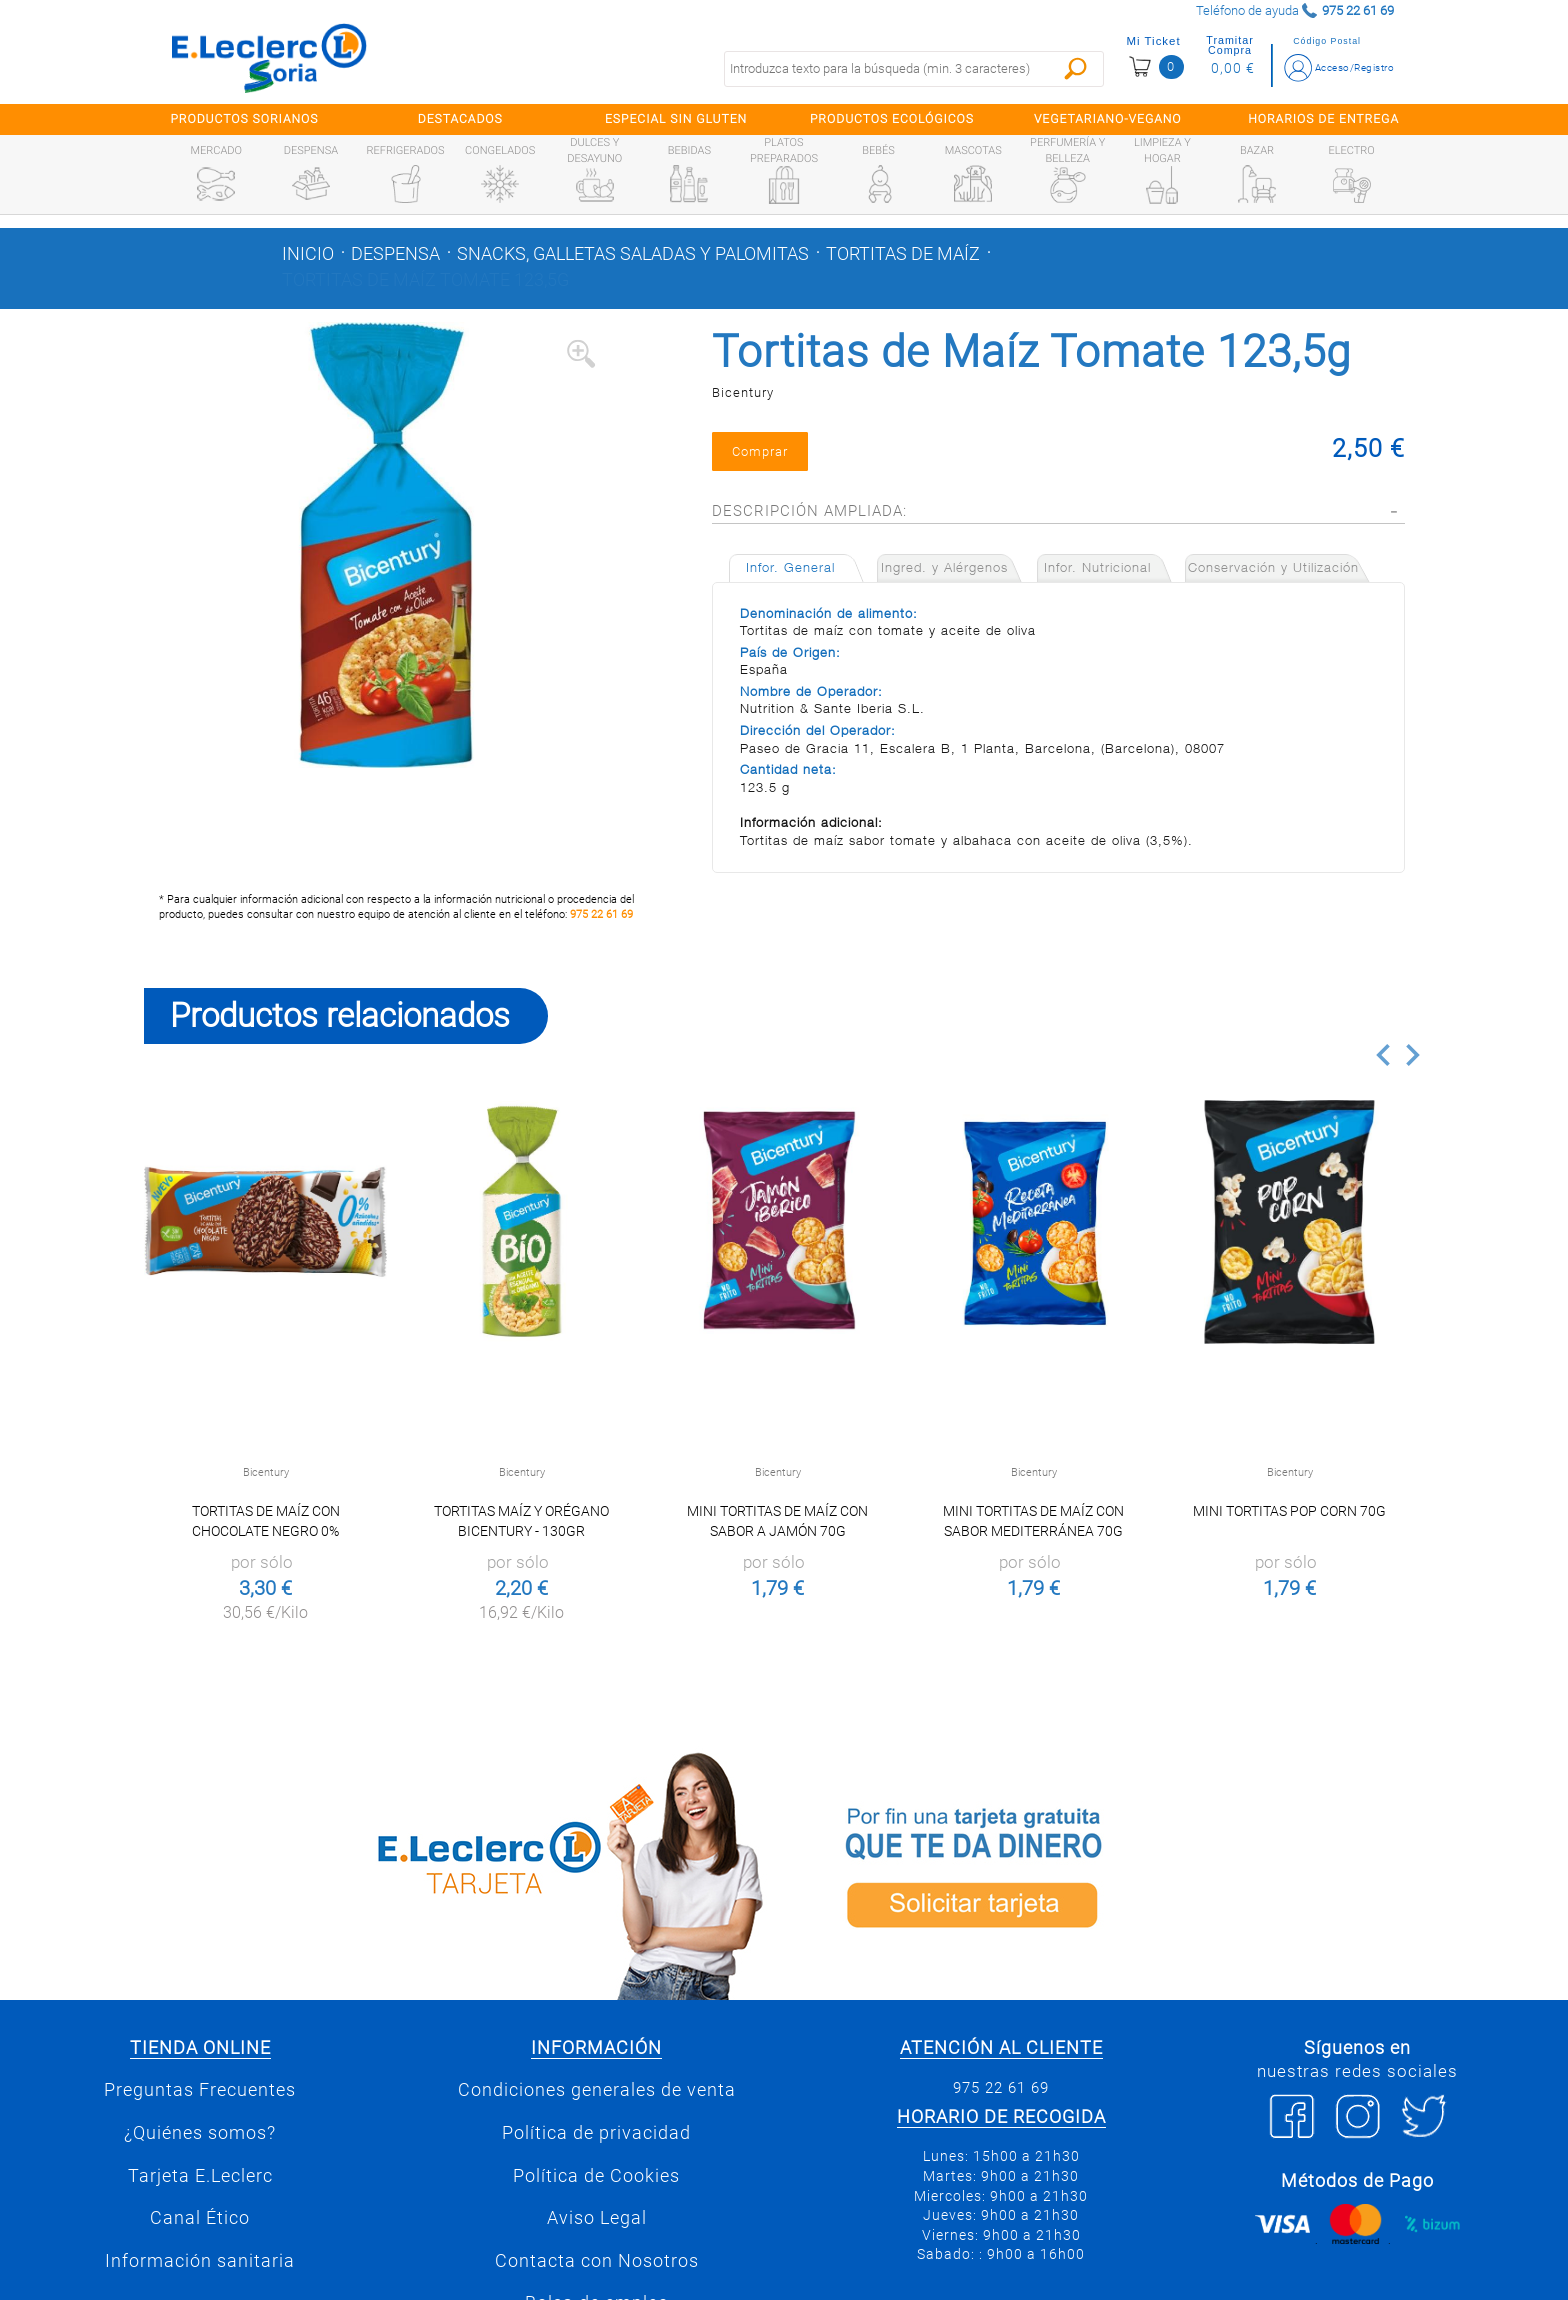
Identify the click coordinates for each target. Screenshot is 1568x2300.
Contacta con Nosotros (597, 2261)
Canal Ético (200, 2218)
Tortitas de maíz (903, 254)
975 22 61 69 (601, 914)
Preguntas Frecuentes (200, 2090)
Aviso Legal (597, 2218)
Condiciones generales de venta (597, 2090)
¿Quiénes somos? (200, 2133)
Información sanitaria (200, 2261)
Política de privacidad (596, 2133)
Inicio (308, 254)
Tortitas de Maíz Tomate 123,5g (425, 280)
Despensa (395, 254)
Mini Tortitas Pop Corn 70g (1289, 1511)
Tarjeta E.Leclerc (200, 2176)
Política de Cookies (596, 2176)
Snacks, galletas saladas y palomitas (633, 254)
